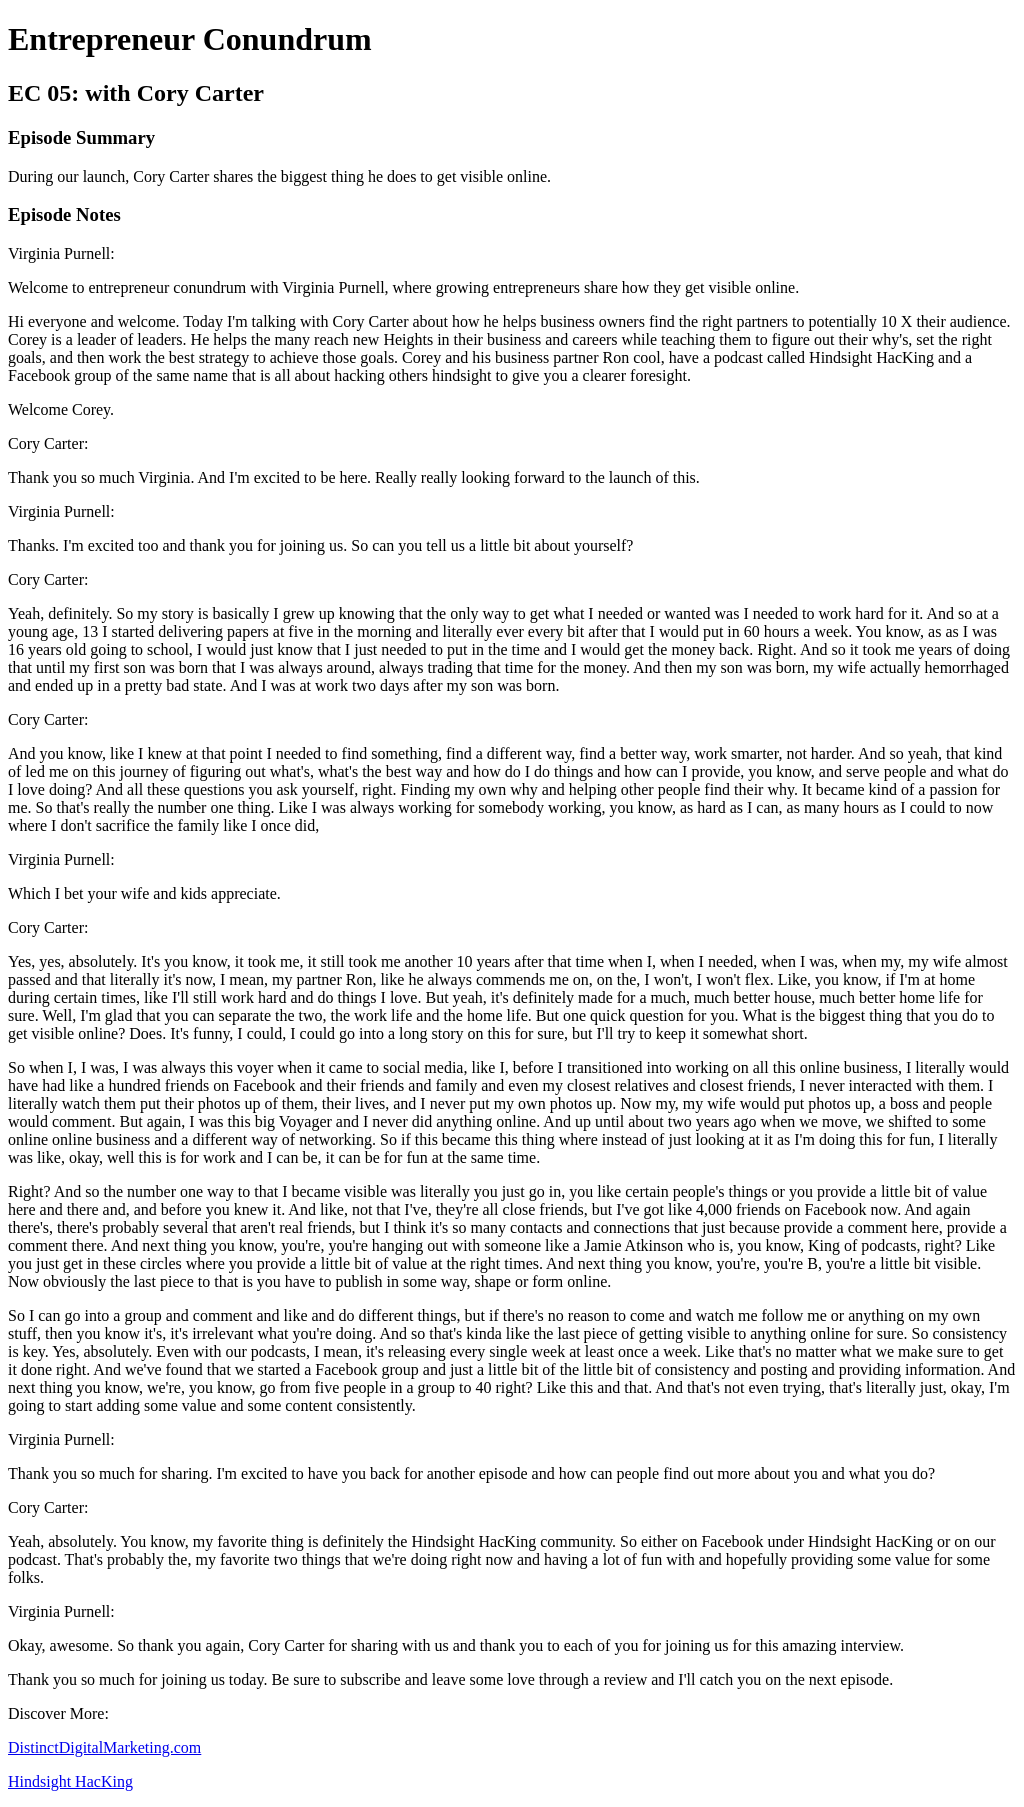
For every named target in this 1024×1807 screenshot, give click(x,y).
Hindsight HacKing (70, 1781)
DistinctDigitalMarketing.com (104, 1747)
